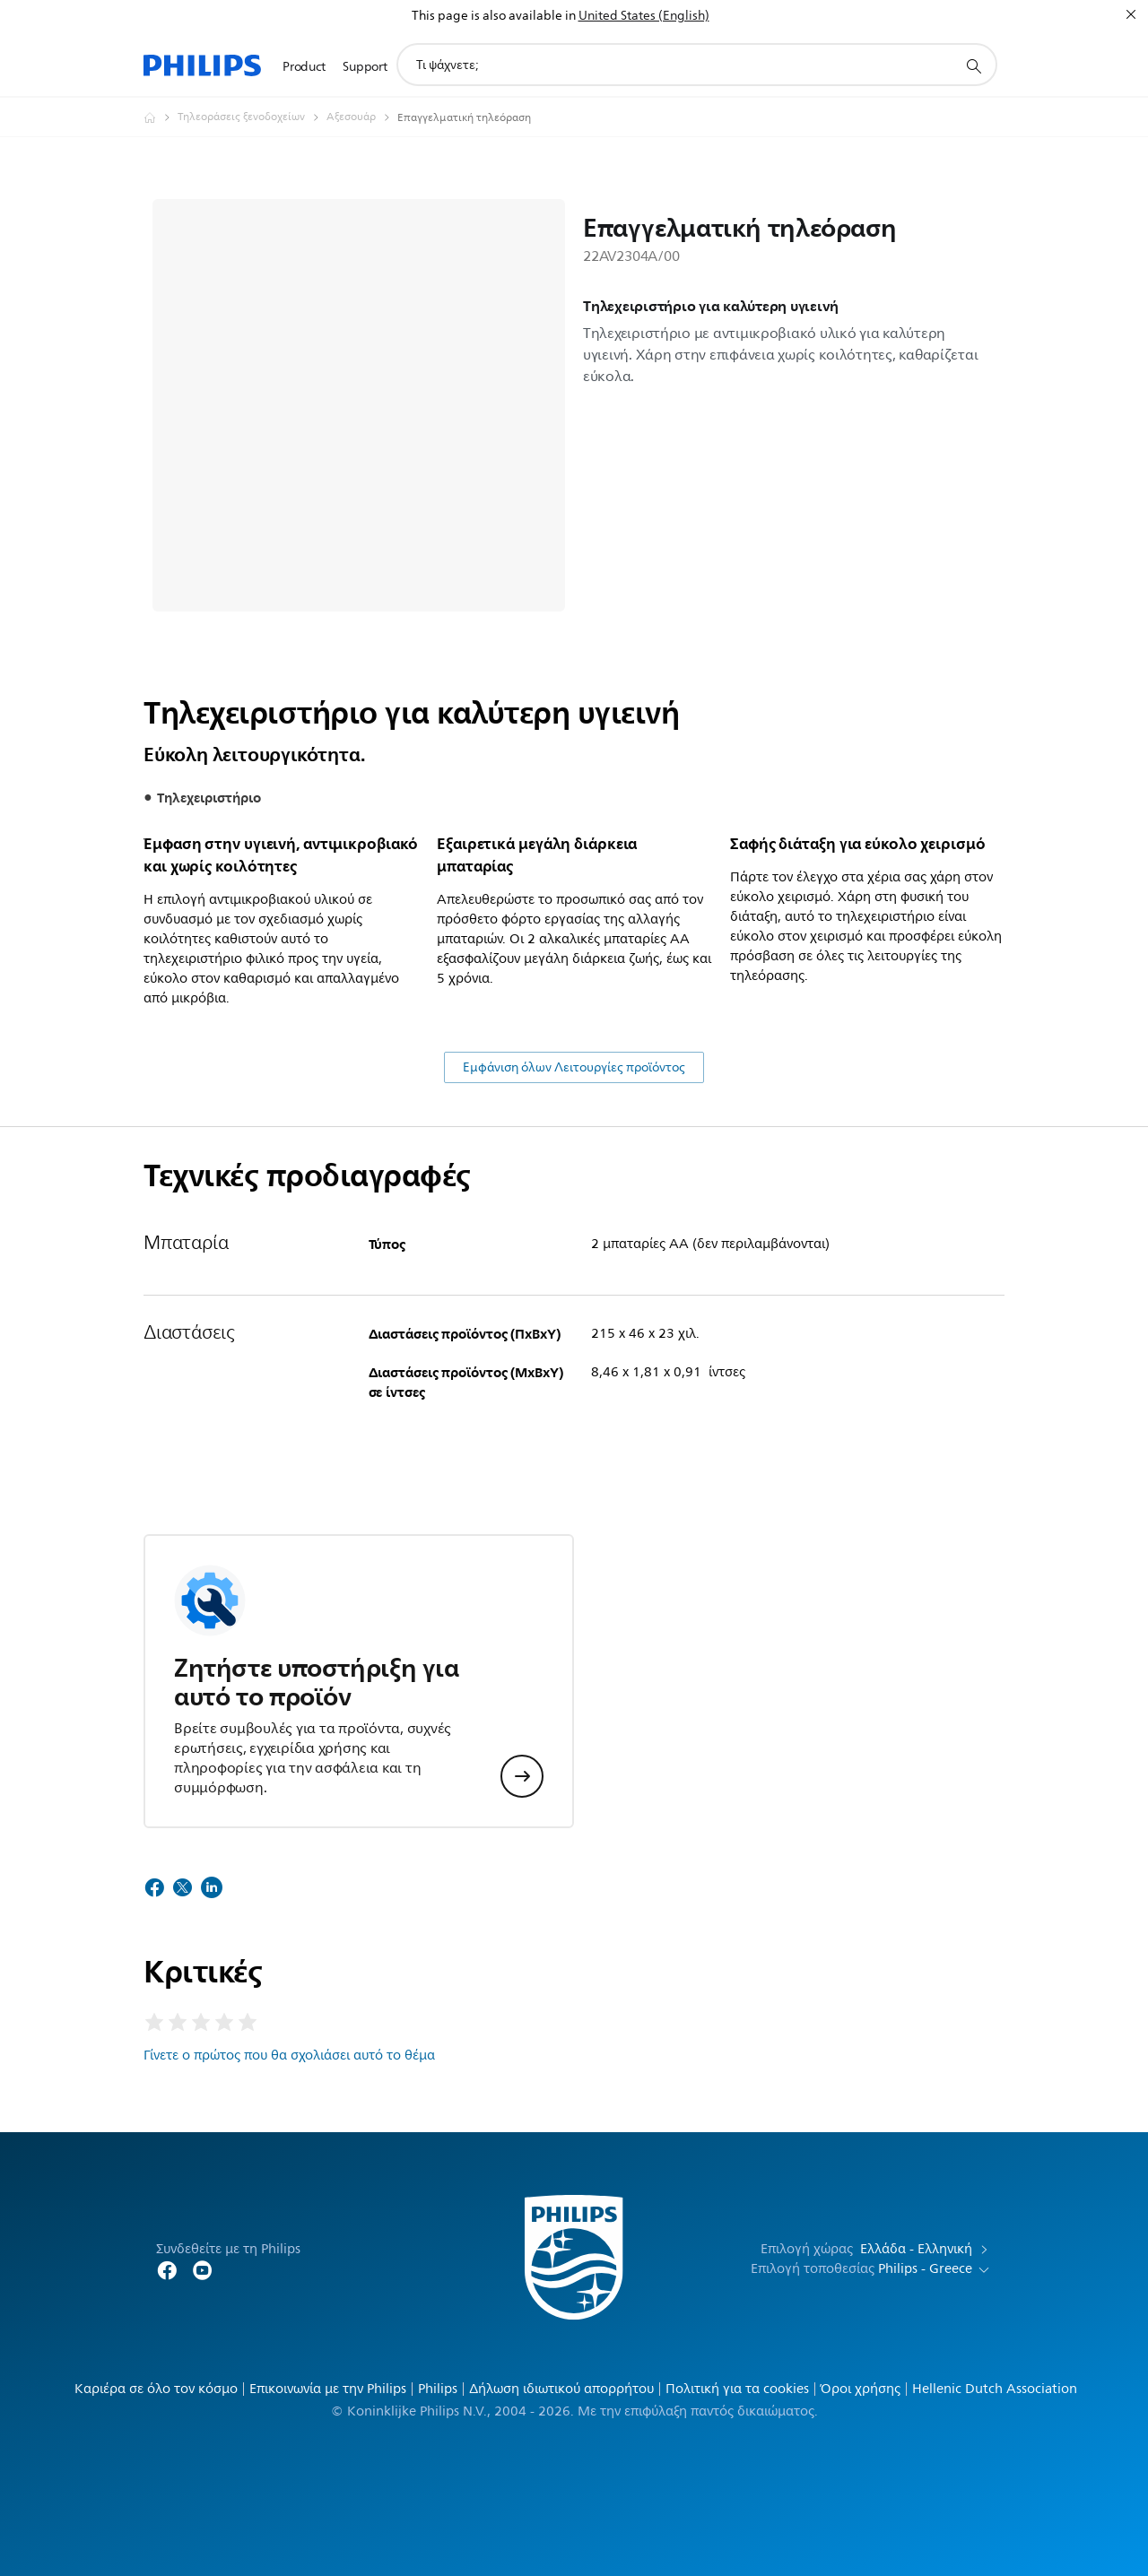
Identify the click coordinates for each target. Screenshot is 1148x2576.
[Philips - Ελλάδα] (161, 117)
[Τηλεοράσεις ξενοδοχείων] (252, 117)
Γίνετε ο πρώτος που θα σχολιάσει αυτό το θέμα (289, 2055)
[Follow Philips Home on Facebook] (167, 2269)
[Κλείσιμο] (1131, 14)
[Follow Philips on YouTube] (202, 2269)
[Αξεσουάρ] (361, 117)
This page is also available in (494, 15)
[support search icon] (973, 65)
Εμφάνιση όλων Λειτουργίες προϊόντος (574, 1067)
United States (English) (643, 15)
